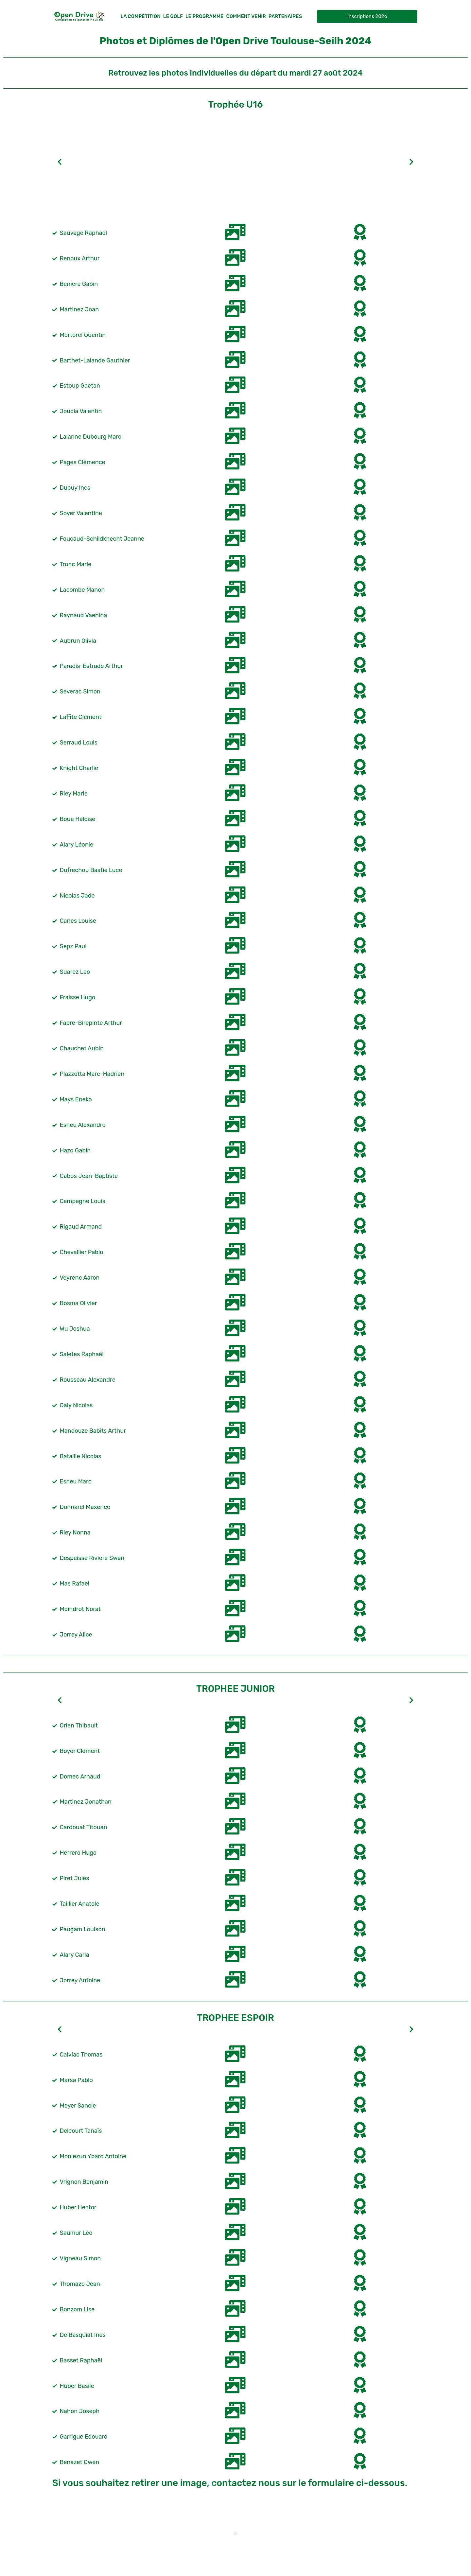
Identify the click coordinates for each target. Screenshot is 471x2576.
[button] (60, 162)
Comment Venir (246, 16)
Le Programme (204, 16)
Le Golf (173, 16)
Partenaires (285, 16)
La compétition (140, 16)
